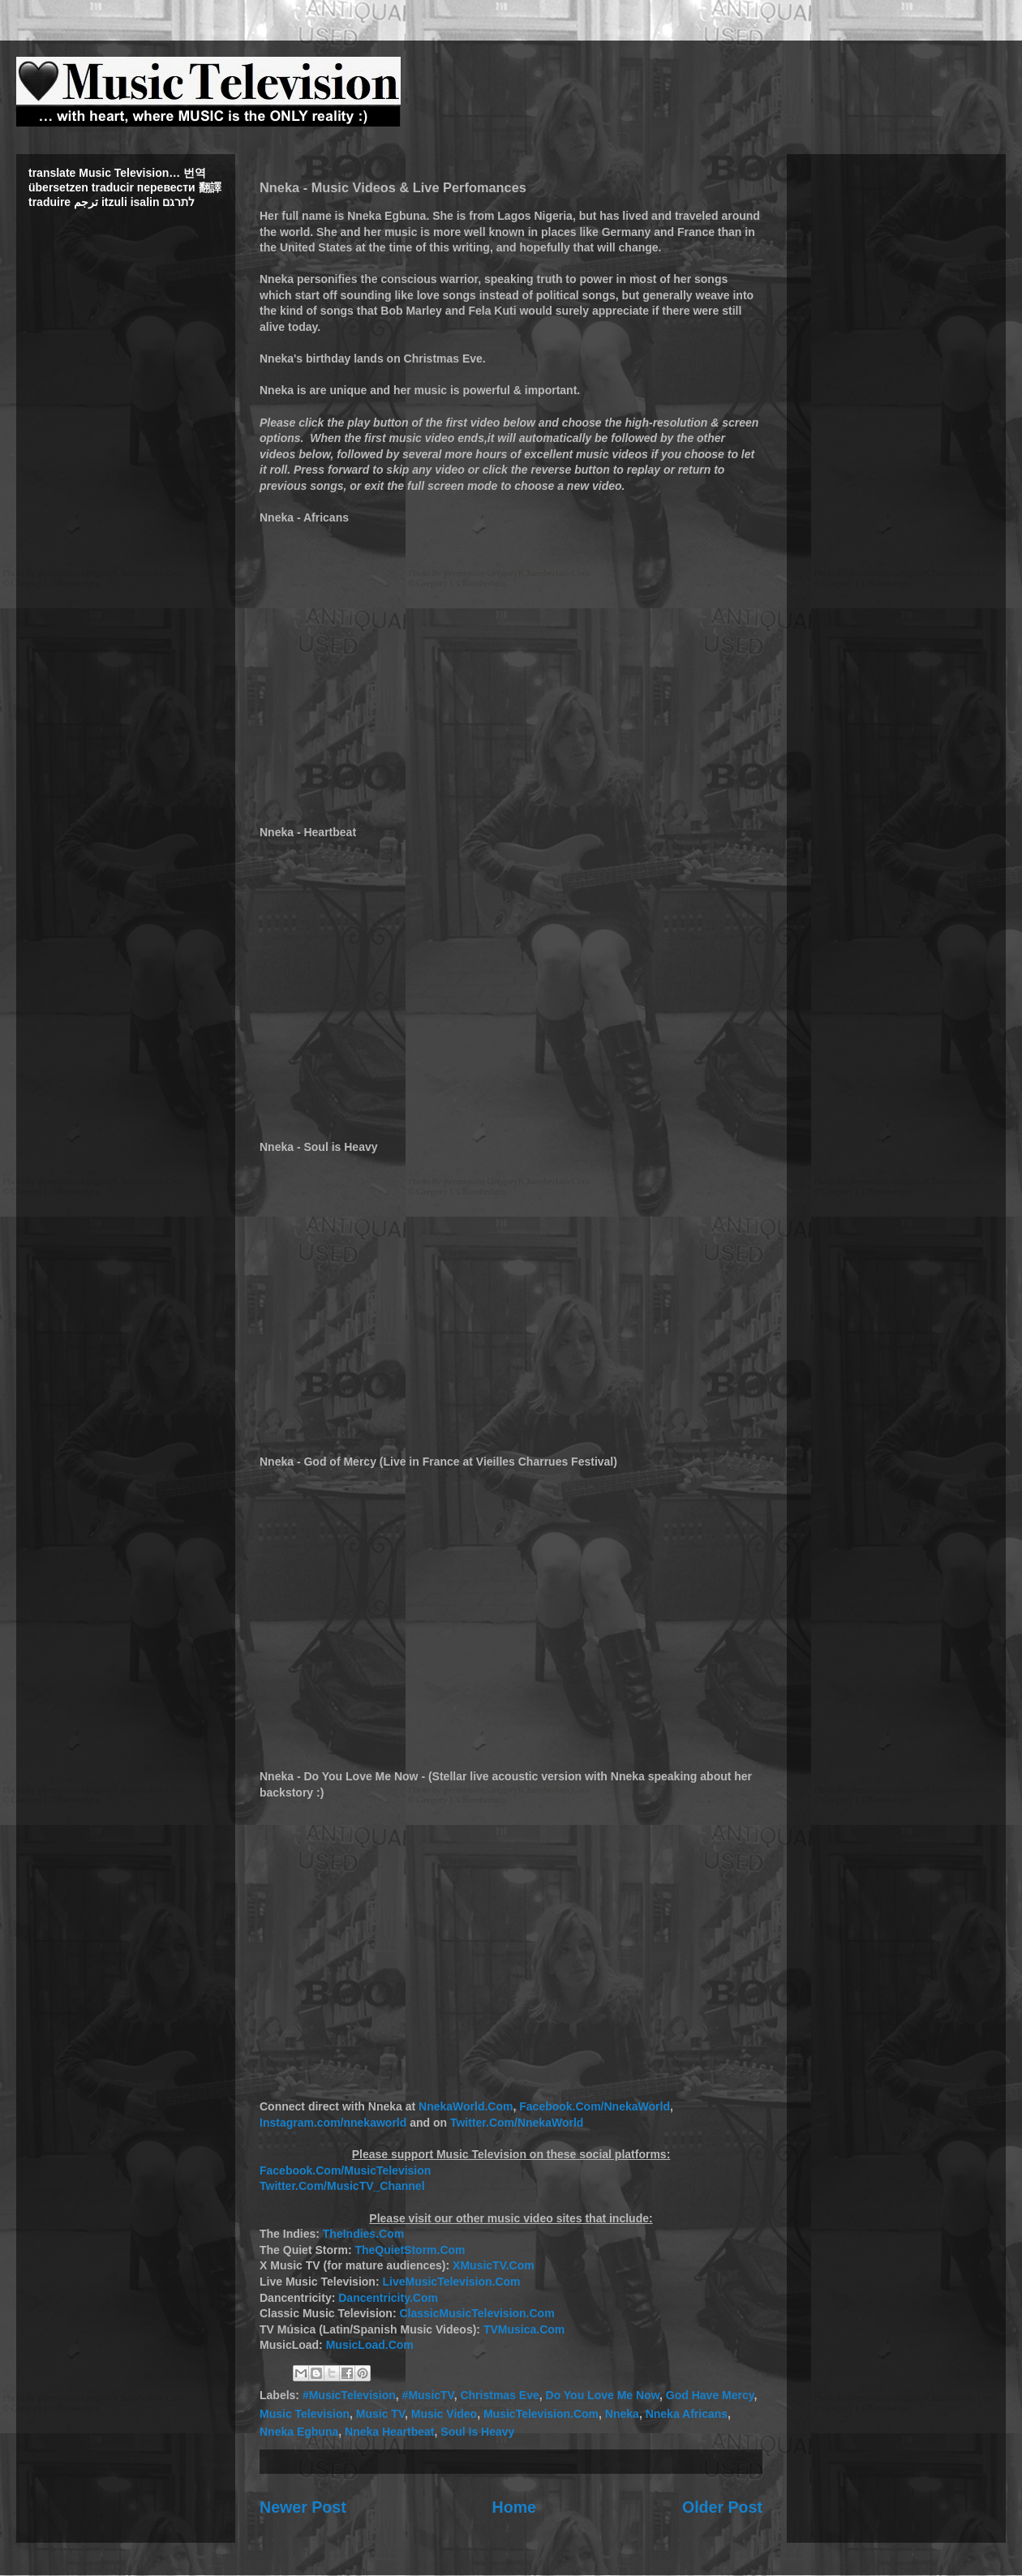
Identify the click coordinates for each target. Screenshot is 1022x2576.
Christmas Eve (499, 2395)
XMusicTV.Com (494, 2265)
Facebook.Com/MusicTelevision (345, 2170)
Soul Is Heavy (477, 2431)
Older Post (722, 2507)
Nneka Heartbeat (390, 2431)
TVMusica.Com (524, 2329)
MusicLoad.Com (370, 2344)
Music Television (305, 2413)
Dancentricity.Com (388, 2297)
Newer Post (303, 2507)
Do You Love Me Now (603, 2395)
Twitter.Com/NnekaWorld (516, 2122)
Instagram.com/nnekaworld (333, 2122)
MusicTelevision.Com (541, 2413)
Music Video (444, 2413)
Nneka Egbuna (299, 2431)
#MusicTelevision (349, 2395)
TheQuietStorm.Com (409, 2249)
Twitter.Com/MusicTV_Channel (342, 2185)
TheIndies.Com (363, 2233)
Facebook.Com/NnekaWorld (594, 2106)
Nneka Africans (687, 2413)
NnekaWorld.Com (466, 2106)
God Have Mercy (710, 2395)
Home (514, 2507)
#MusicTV (428, 2395)
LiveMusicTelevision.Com (451, 2281)
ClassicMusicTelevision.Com (476, 2313)
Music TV (380, 2413)
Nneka (622, 2413)
